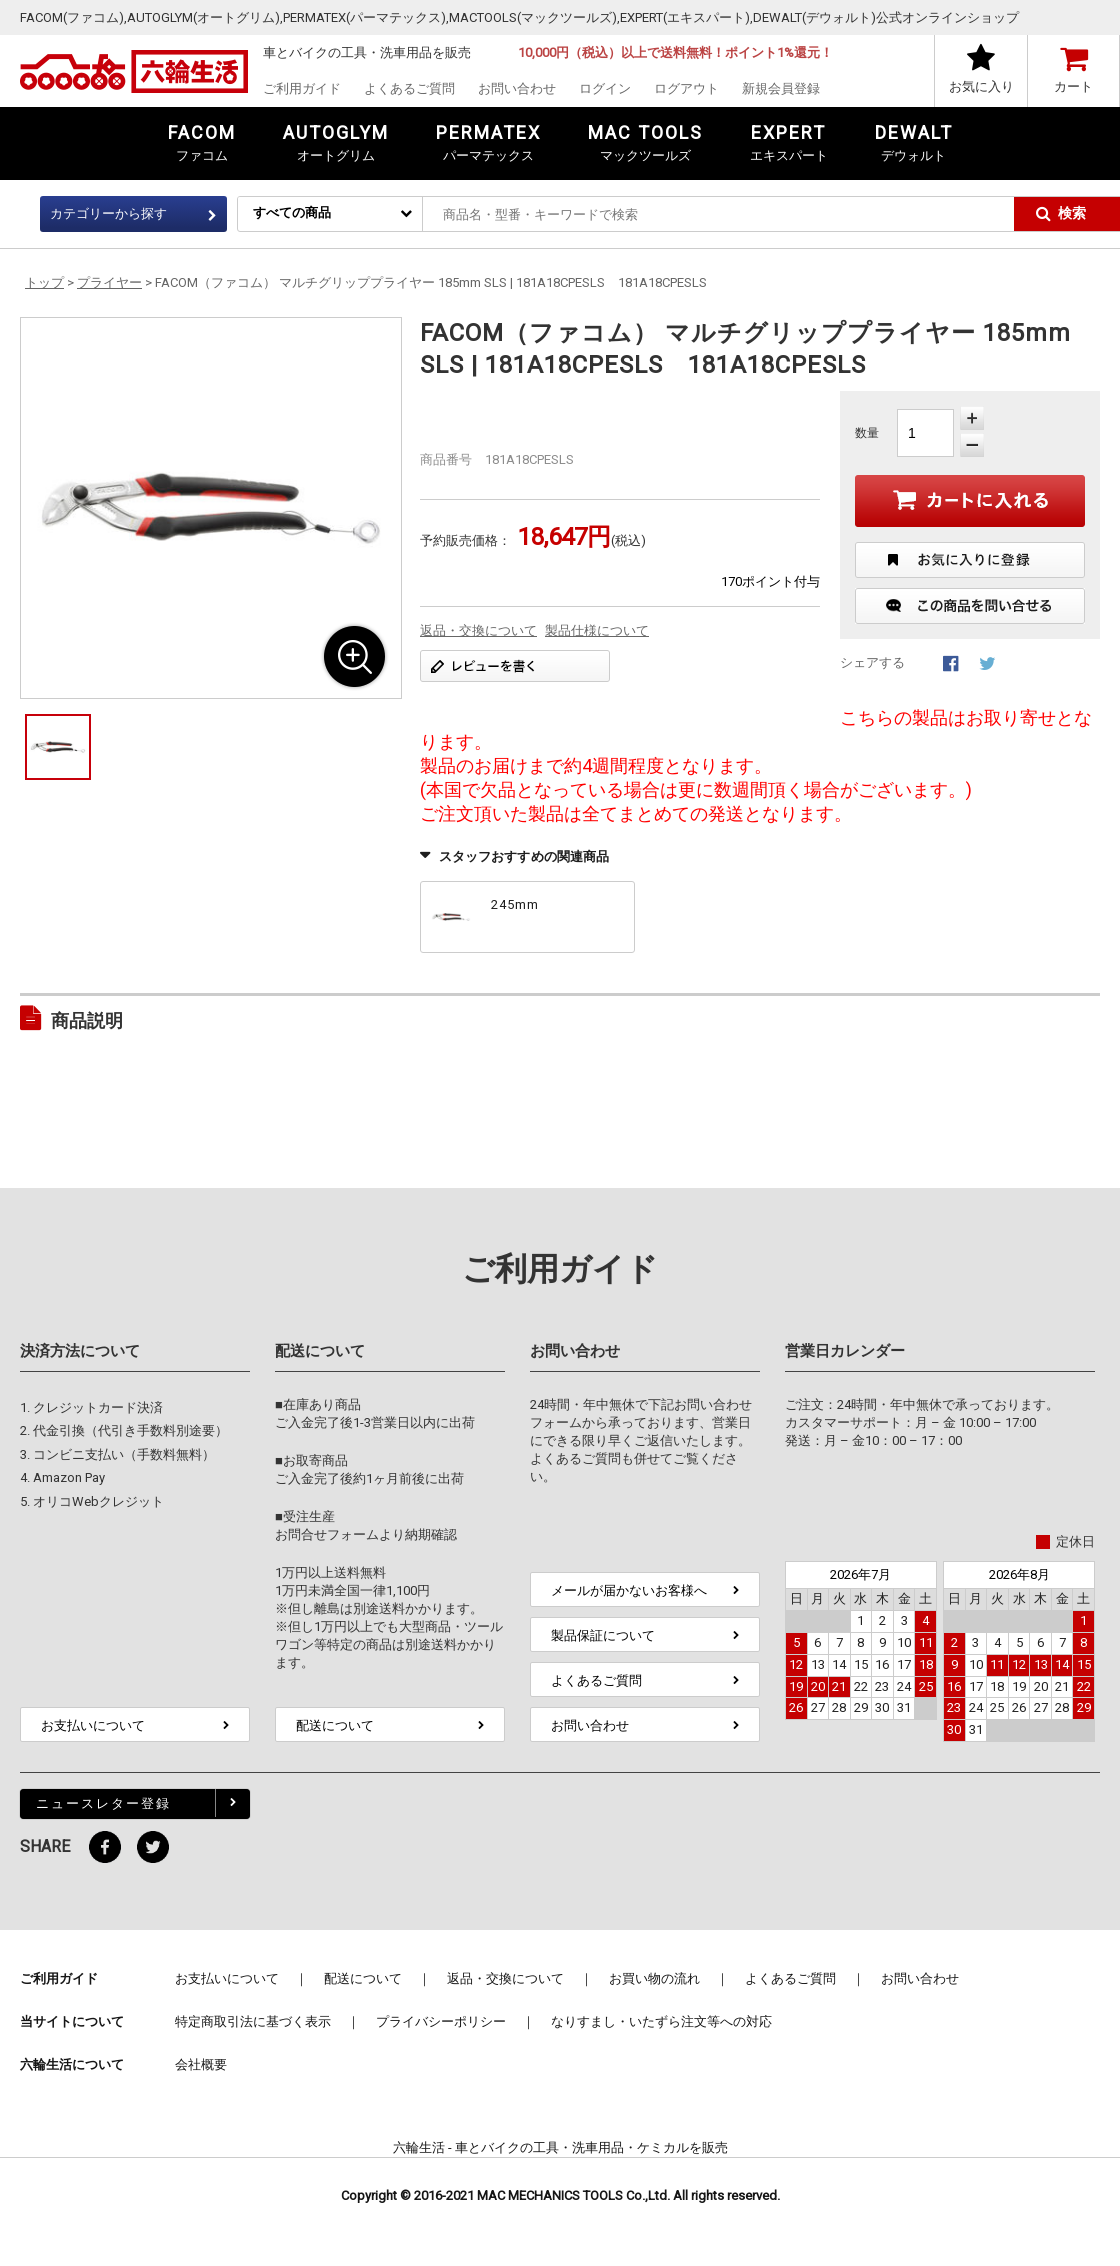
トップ (44, 282)
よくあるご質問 (409, 88)
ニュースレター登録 (103, 1803)
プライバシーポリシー (441, 2021)
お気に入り (981, 86)
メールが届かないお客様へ (629, 1590)
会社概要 (201, 2064)
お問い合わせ (517, 88)
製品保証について (603, 1635)
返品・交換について (478, 630)
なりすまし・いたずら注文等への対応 (661, 2021)
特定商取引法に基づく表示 (253, 2021)
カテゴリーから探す (108, 213)
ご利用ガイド (302, 88)
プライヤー (109, 282)
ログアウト (686, 88)
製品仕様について (597, 630)
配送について (335, 1725)
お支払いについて (93, 1725)
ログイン (605, 88)
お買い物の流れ (654, 1978)
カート (1073, 86)
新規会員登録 (781, 88)
